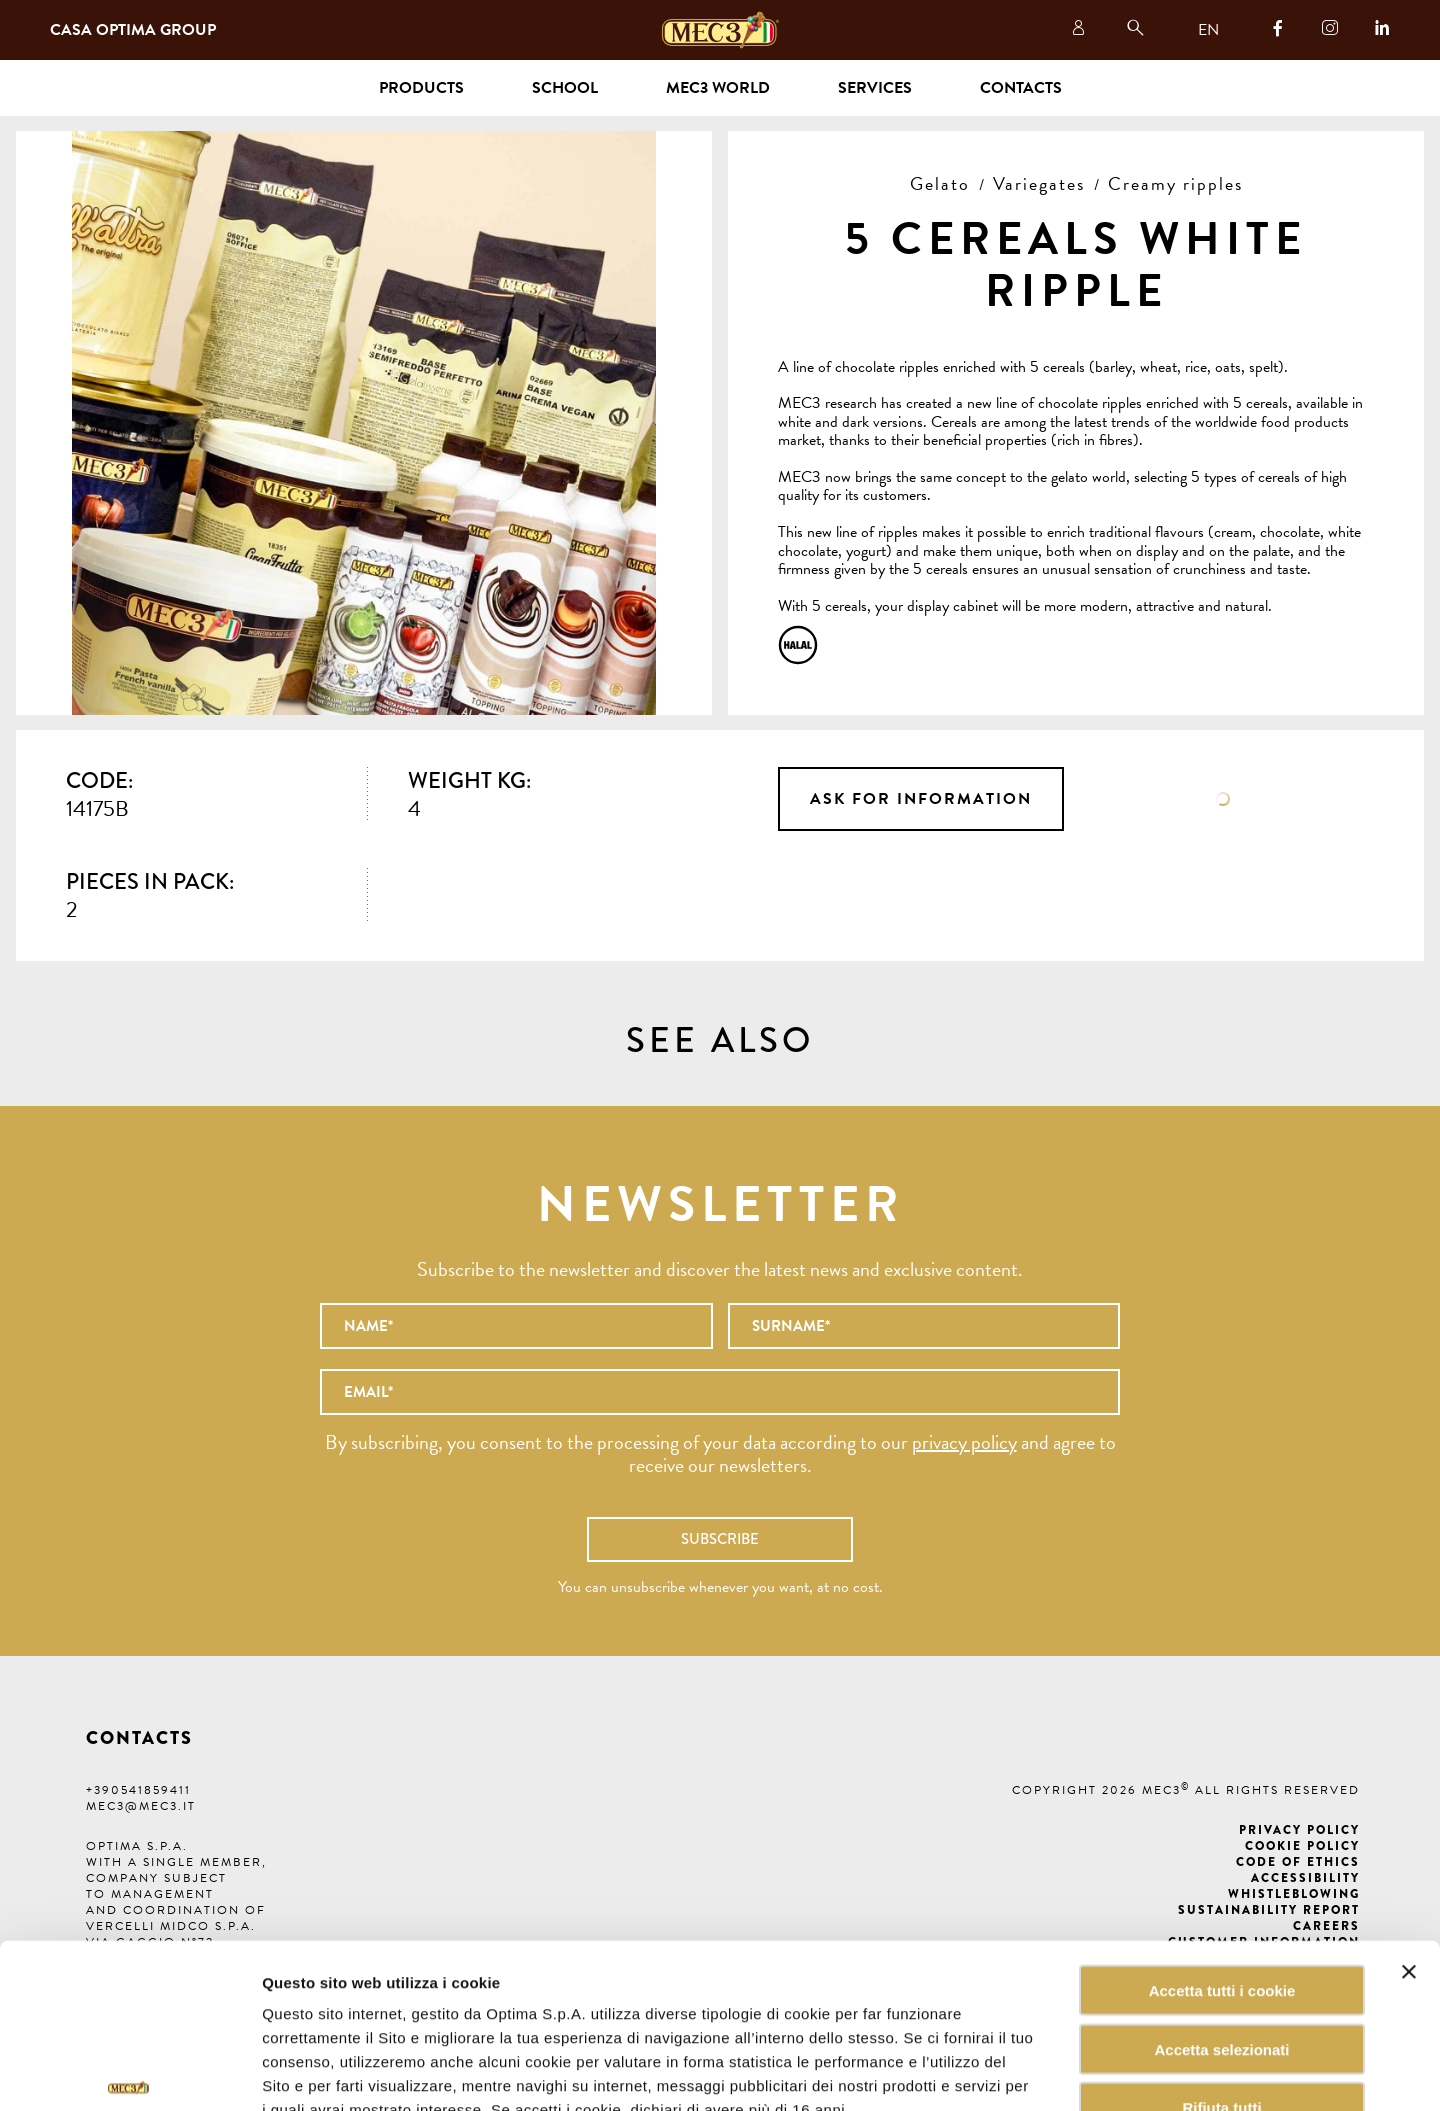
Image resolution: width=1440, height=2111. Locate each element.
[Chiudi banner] (1409, 1847)
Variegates (1039, 183)
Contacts (1021, 88)
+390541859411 (138, 1790)
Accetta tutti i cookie (1222, 1865)
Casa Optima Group (133, 30)
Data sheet (1223, 799)
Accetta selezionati (1221, 1924)
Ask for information (921, 799)
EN (1208, 30)
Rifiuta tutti (1221, 1983)
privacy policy (964, 1442)
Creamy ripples (1175, 183)
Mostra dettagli (1014, 2071)
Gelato (940, 183)
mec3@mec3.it (141, 1806)
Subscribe (720, 1539)
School (565, 88)
